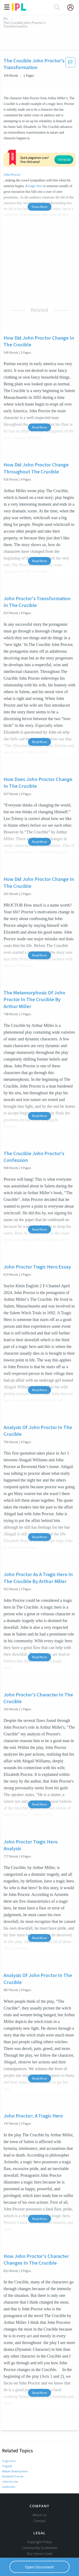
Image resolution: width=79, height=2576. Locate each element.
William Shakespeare (15, 2457)
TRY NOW (63, 150)
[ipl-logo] (19, 9)
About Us (39, 2501)
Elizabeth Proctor (12, 2462)
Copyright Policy (39, 2528)
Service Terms (39, 2551)
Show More (39, 192)
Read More (39, 413)
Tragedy (7, 2452)
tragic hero (35, 172)
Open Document (39, 2566)
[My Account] (72, 7)
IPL (5, 19)
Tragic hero (9, 2447)
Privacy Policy (39, 2545)
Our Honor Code (39, 2539)
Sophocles (8, 2472)
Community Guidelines (39, 2534)
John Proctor (10, 2467)
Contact (39, 2507)
